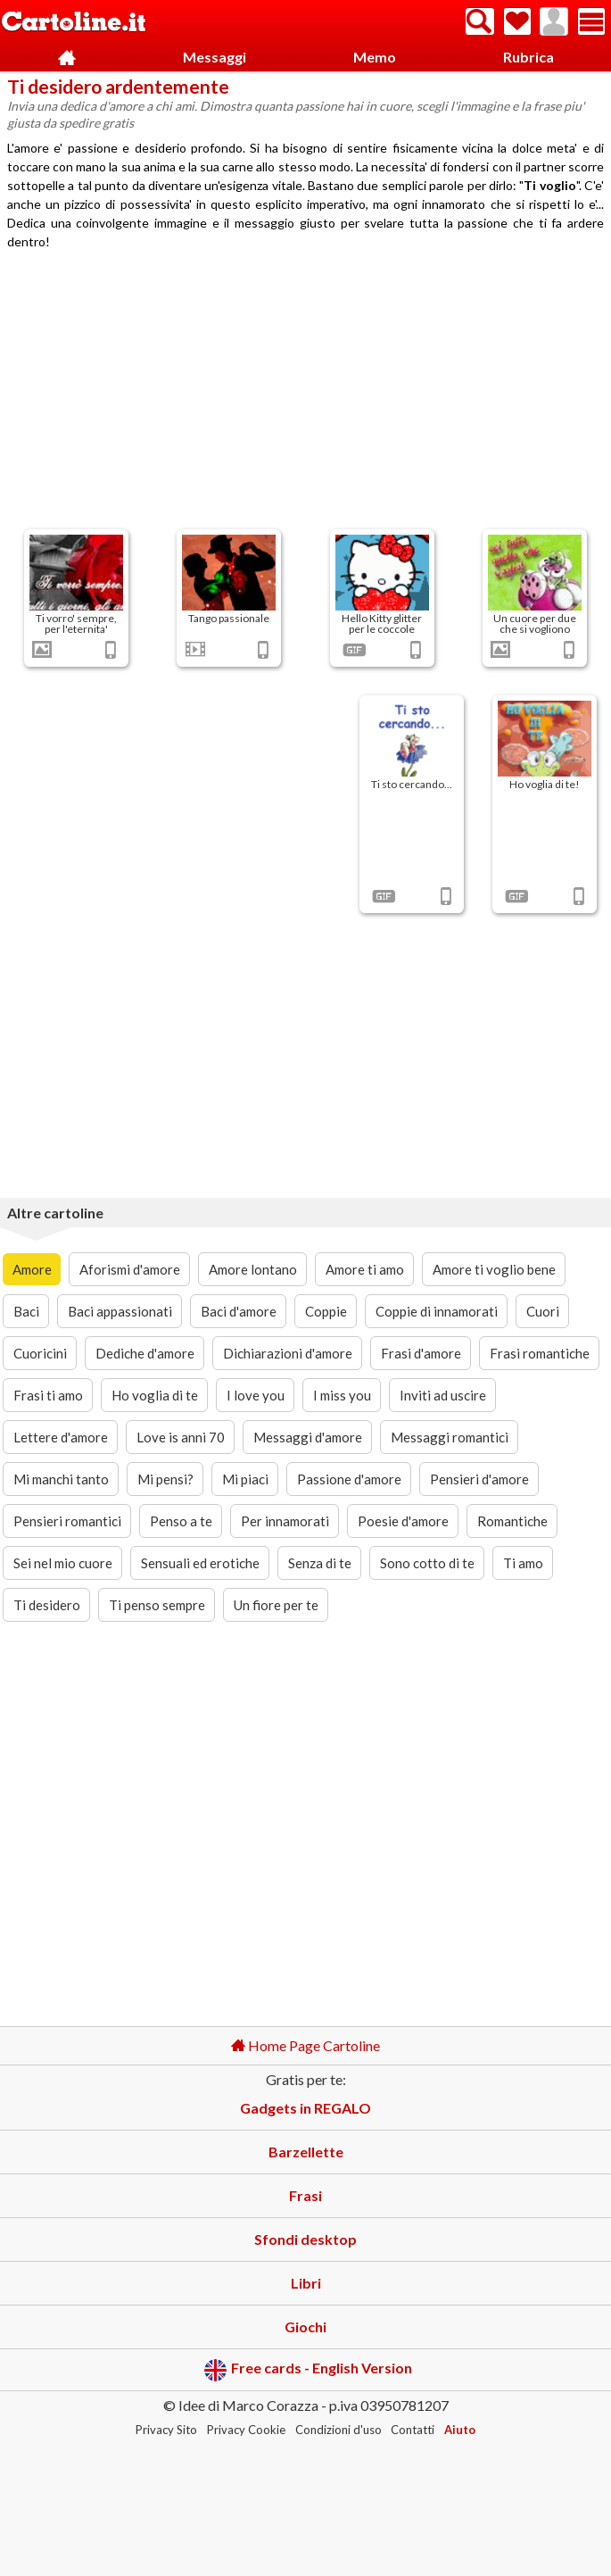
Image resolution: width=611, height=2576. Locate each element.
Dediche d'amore (144, 1353)
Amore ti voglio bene (494, 1269)
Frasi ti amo (48, 1395)
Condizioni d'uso (338, 2429)
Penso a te (181, 1521)
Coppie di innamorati (437, 1311)
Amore (32, 1269)
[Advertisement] (306, 391)
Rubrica (528, 56)
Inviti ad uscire (443, 1395)
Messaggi (214, 56)
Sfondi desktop (305, 2239)
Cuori (542, 1311)
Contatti (412, 2429)
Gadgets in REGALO (305, 2107)
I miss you (342, 1395)
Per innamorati (285, 1521)
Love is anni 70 (180, 1437)
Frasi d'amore (421, 1353)
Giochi (305, 2326)
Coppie (326, 1311)
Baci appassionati (120, 1311)
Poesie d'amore (403, 1521)
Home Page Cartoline (305, 2045)
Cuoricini (40, 1353)
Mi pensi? (165, 1479)
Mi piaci (245, 1479)
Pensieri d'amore (479, 1479)
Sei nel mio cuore (62, 1563)
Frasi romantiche (540, 1353)
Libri (306, 2282)
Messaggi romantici (449, 1437)
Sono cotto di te (427, 1563)
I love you (256, 1395)
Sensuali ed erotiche (200, 1563)
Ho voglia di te (154, 1395)
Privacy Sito (166, 2429)
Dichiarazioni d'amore (287, 1353)
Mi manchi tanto (61, 1479)
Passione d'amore (349, 1479)
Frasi (305, 2195)
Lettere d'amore (60, 1437)
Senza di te (319, 1563)
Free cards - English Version (308, 2370)
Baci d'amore (239, 1311)
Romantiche (512, 1521)
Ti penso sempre (157, 1605)
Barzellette (305, 2151)
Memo (374, 56)
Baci (26, 1311)
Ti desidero (46, 1605)
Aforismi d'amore (129, 1269)
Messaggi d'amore (307, 1437)
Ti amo (523, 1563)
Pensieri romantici (67, 1521)
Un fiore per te (276, 1605)
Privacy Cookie (246, 2429)
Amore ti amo (365, 1269)
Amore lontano (253, 1269)
